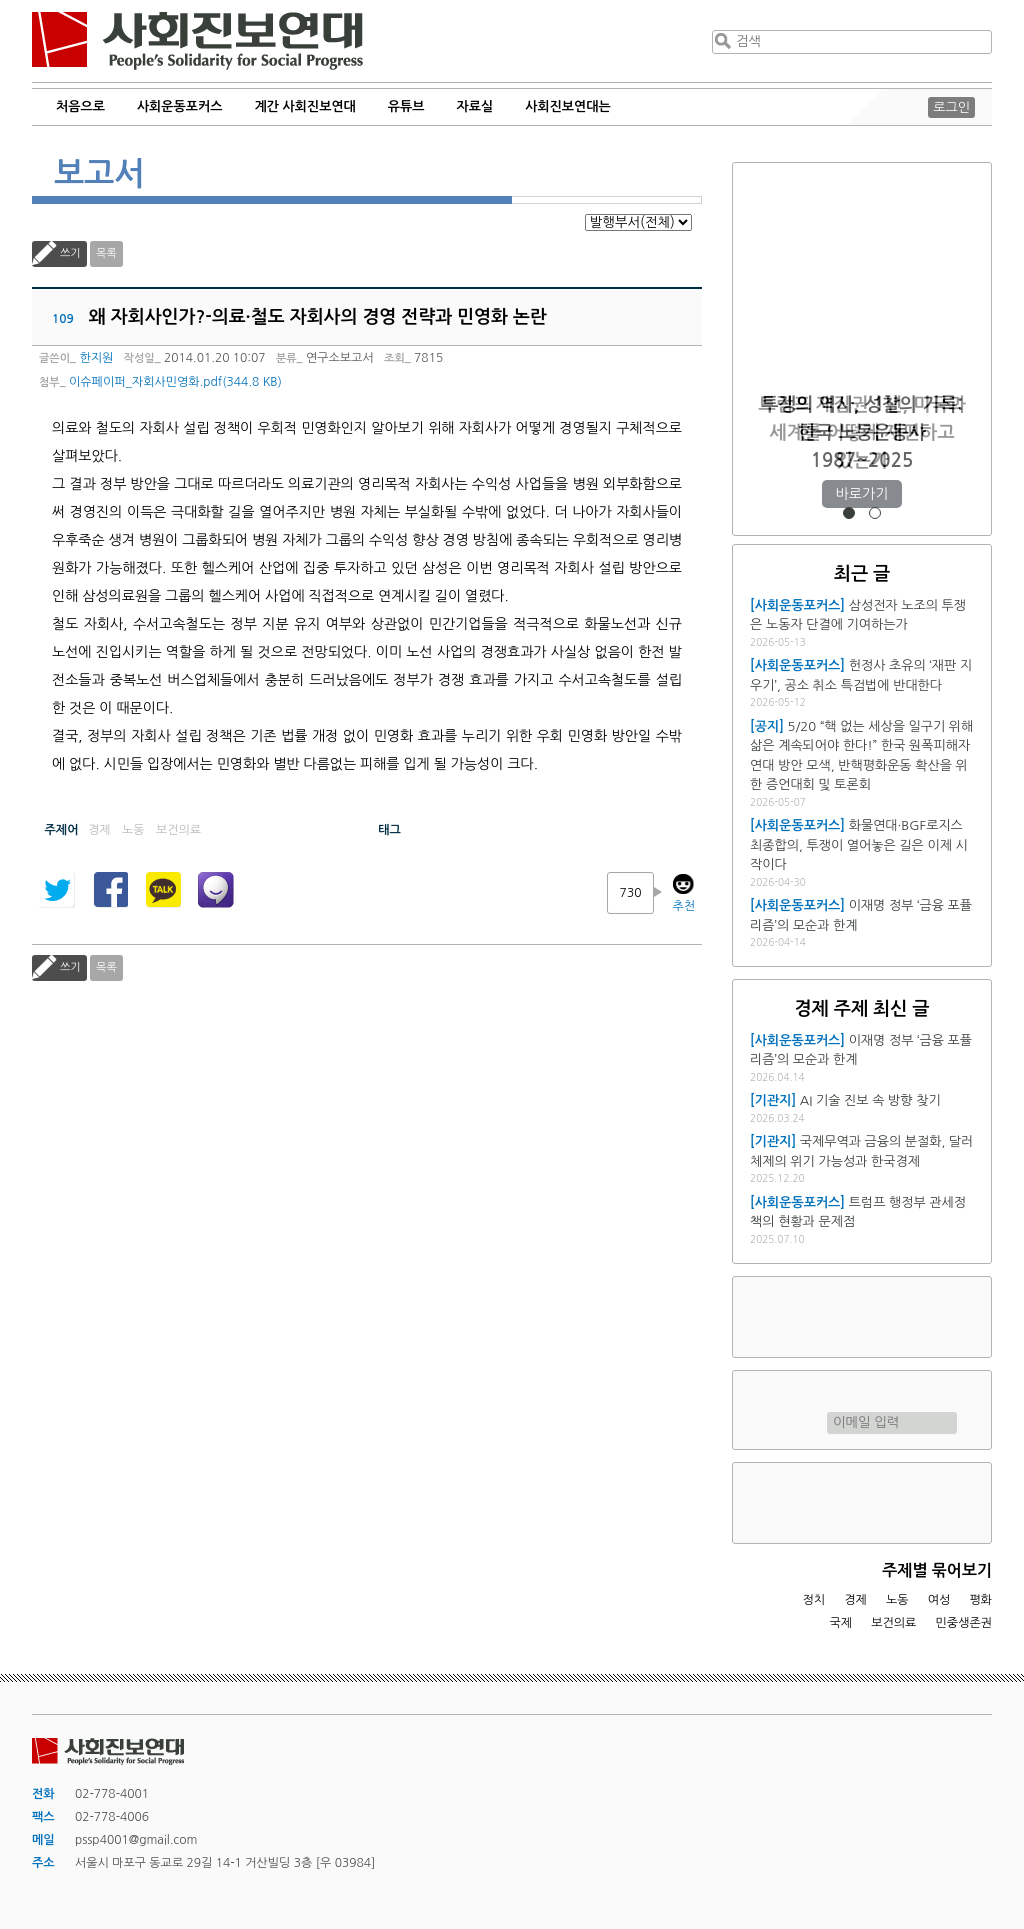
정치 (813, 1600)
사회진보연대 (197, 41)
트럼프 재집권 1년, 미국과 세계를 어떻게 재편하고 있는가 (861, 432)
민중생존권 (964, 1623)
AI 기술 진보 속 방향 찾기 (870, 1100)
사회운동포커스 (180, 106)
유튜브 (406, 106)
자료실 (475, 106)
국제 (841, 1623)
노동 (897, 1600)
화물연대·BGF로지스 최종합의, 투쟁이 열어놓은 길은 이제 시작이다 (859, 845)
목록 (106, 253)
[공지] (767, 726)
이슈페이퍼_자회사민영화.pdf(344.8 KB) (175, 382)
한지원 (96, 358)
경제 (855, 1600)
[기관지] (773, 1100)
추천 (683, 906)
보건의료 (893, 1623)
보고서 (99, 174)
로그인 (951, 107)
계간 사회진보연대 (304, 106)
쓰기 (70, 253)
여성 (939, 1600)
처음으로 (80, 106)
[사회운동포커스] (797, 605)
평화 (980, 1600)
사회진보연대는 (568, 106)
